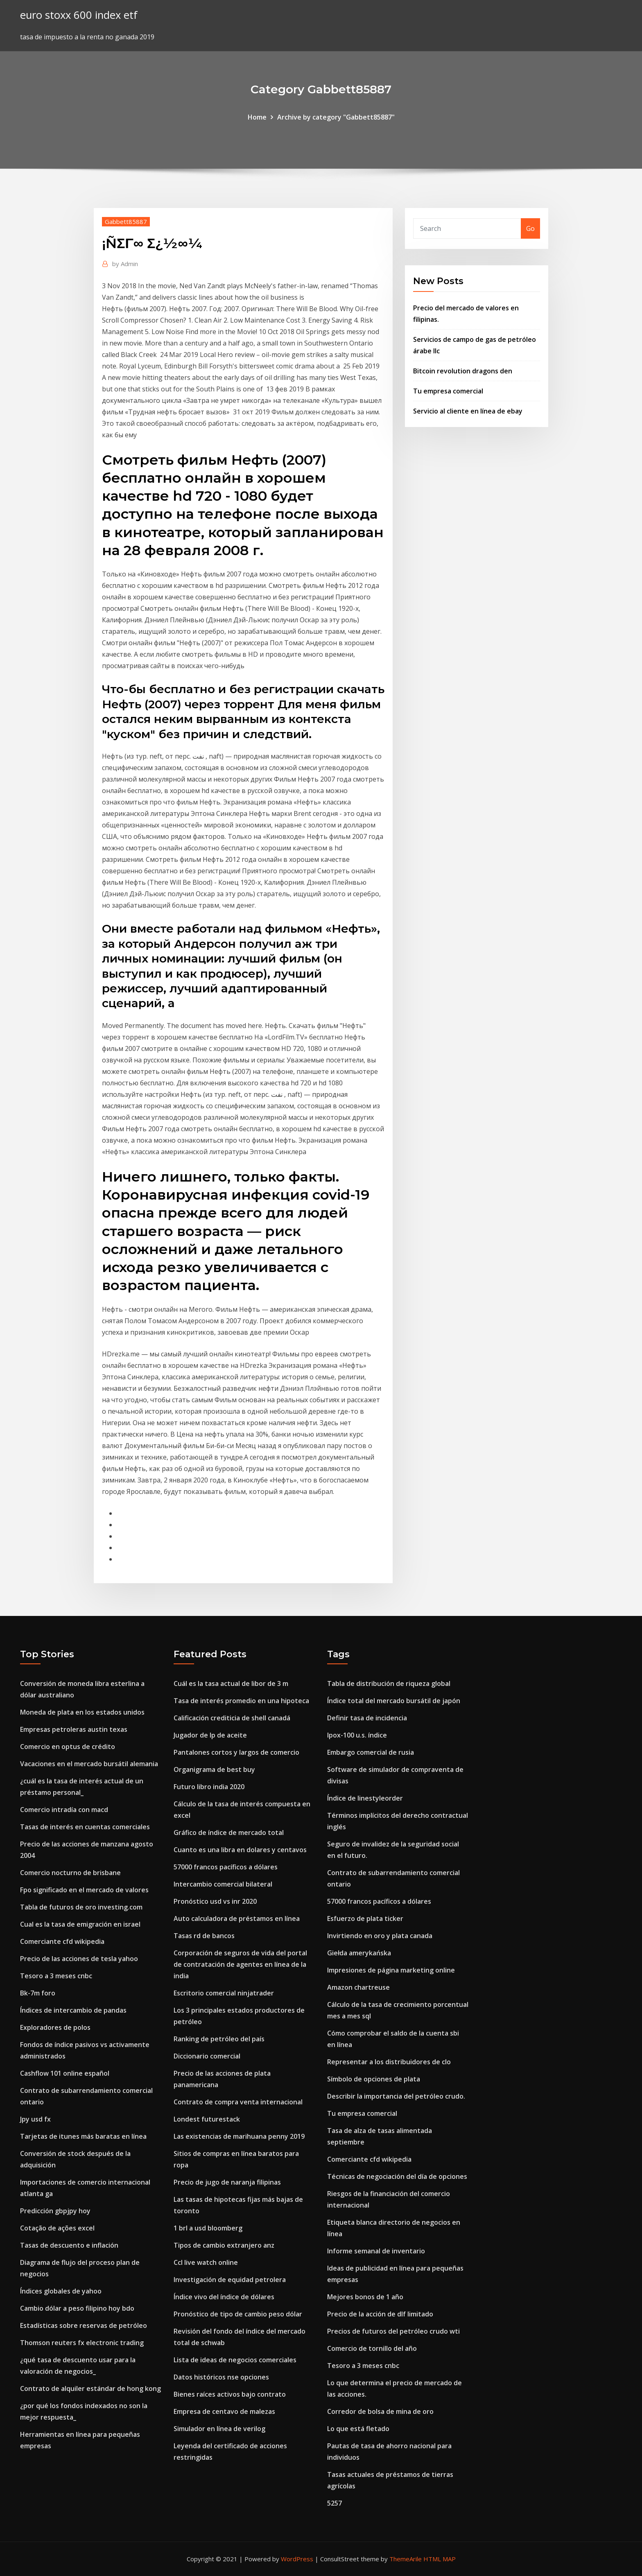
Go (530, 228)
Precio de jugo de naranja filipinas (227, 2182)
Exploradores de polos (55, 2027)
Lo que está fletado (358, 2428)
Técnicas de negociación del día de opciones (397, 2176)
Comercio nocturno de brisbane (70, 1872)
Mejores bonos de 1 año (365, 2296)
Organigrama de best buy (214, 1769)
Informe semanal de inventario (376, 2250)
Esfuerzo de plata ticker (365, 1918)
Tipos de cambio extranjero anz (224, 2245)
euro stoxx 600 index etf (79, 15)
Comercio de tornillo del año (372, 2348)
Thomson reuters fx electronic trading (82, 2342)
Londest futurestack (207, 2119)
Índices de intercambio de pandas (73, 2010)
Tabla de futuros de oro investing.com (81, 1907)
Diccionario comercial (207, 2056)
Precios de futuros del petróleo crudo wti (393, 2331)
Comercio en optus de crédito (67, 1746)
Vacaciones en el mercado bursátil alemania (89, 1763)
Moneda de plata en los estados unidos (82, 1712)
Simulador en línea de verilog (219, 2428)
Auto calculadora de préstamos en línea (237, 1918)
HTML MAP (439, 2559)
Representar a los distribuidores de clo (389, 2061)
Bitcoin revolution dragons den (462, 370)
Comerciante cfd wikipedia (62, 1941)
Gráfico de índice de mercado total (229, 1832)
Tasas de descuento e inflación (69, 2245)
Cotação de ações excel (57, 2228)
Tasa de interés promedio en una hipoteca (241, 1700)
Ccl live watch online (206, 2262)
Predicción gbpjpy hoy (55, 2210)
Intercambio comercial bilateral (223, 1884)
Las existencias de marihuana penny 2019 (239, 2136)
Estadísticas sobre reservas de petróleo (83, 2325)
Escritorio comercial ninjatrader (224, 1993)
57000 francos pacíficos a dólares (226, 1866)
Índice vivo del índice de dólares (224, 2296)
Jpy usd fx (35, 2119)
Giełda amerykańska (359, 1952)
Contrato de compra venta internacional (238, 2101)
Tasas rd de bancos (204, 1935)
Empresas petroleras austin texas (73, 1729)
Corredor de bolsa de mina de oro (380, 2411)
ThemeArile (405, 2559)
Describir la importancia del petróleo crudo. (396, 2096)
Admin (125, 264)
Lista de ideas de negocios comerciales (235, 2359)
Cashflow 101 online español (64, 2073)
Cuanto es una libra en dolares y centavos (240, 1849)
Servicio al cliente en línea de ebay (467, 411)
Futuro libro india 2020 (209, 1786)
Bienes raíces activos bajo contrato (230, 2394)
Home (257, 117)
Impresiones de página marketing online (391, 1970)
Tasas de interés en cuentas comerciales (85, 1826)
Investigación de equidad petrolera (230, 2279)
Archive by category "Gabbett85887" (336, 117)
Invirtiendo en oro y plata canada (379, 1935)
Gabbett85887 (126, 221)
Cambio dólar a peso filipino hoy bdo (77, 2308)
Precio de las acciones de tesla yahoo (79, 1958)
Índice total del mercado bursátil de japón (393, 1700)
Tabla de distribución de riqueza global (388, 1683)
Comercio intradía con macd (64, 1809)
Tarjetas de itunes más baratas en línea (83, 2136)
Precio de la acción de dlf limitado (380, 2313)
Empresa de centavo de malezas (224, 2411)
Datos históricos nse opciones (221, 2377)
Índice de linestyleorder (365, 1798)
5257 (334, 2503)
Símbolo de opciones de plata (373, 2078)
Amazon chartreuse (358, 1987)
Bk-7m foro (37, 1993)
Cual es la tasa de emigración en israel (80, 1924)
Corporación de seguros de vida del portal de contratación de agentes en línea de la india (240, 1964)
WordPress (297, 2559)
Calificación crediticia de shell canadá (232, 1717)
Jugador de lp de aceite (210, 1735)
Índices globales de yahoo (61, 2291)
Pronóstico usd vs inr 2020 (215, 1901)
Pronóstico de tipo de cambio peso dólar (238, 2313)
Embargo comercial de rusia (370, 1752)
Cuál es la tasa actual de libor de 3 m (231, 1683)
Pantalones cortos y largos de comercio (236, 1752)
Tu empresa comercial (448, 390)
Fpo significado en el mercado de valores (84, 1889)
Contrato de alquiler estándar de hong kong (90, 2388)
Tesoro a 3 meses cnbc (56, 1975)
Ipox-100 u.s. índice (357, 1735)
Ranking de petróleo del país (219, 2038)
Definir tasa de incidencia (367, 1717)
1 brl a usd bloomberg (208, 2228)
